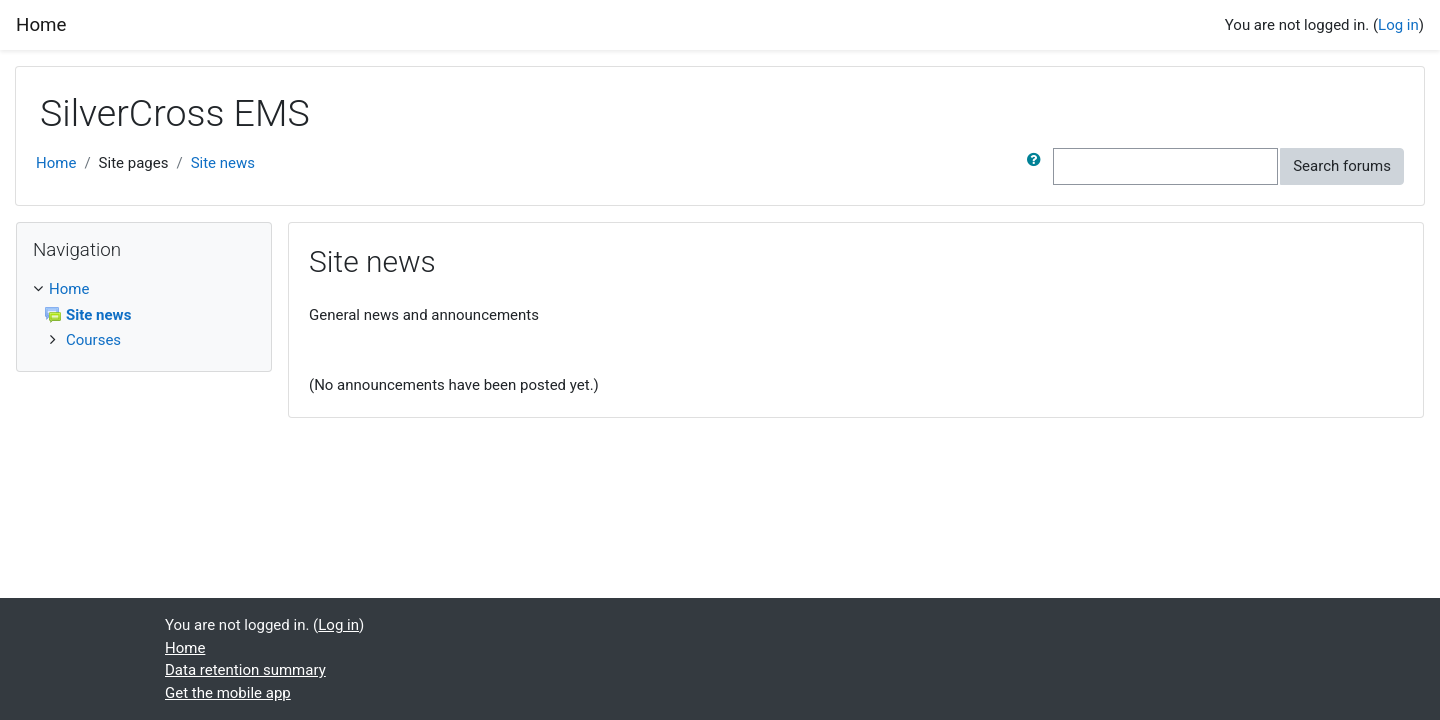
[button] (1038, 166)
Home (56, 163)
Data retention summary (245, 670)
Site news (223, 163)
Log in (1398, 25)
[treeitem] (144, 289)
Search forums (1342, 166)
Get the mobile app (228, 693)
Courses (93, 340)
